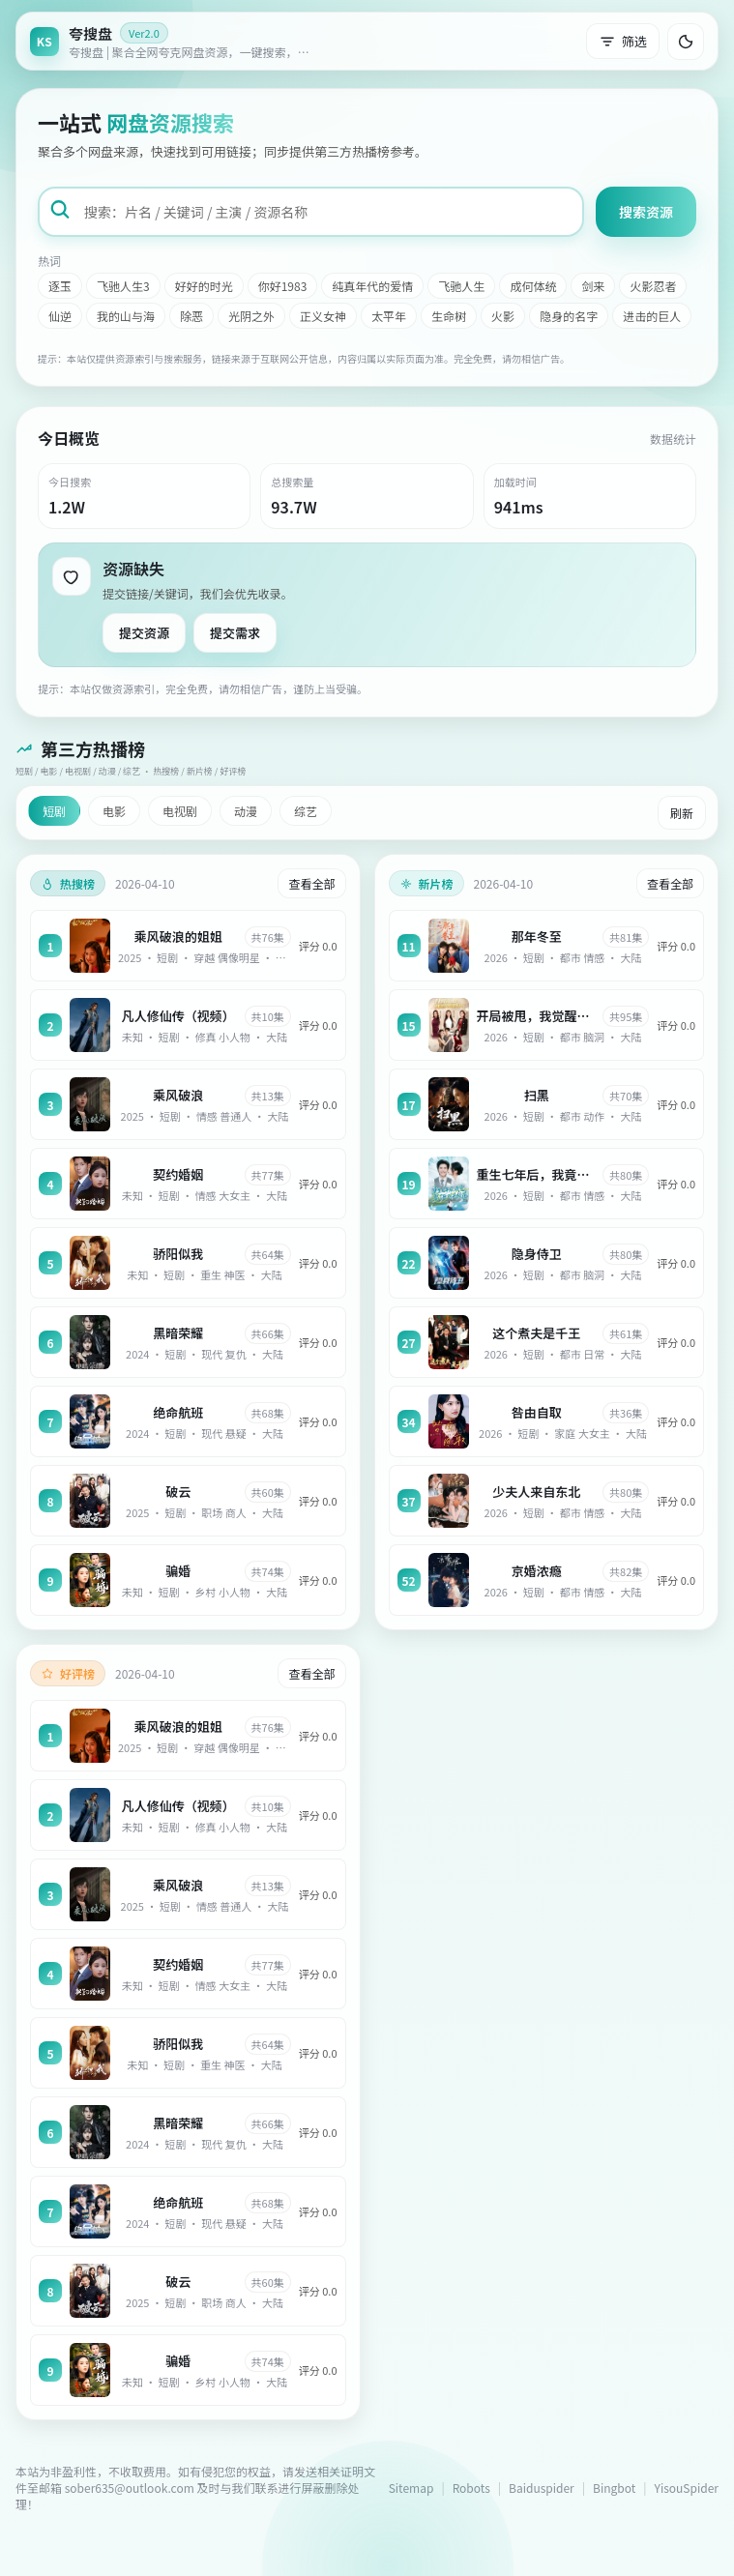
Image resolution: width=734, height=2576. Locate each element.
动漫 (245, 811)
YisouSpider (687, 2487)
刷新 (681, 813)
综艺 (305, 811)
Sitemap (411, 2487)
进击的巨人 (652, 315)
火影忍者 (653, 286)
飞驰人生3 (123, 286)
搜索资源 (646, 211)
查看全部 (311, 883)
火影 (502, 315)
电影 (114, 811)
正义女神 (323, 315)
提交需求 (235, 633)
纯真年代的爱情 (372, 286)
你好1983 (283, 286)
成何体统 (533, 286)
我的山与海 (126, 315)
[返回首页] (175, 41)
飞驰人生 (461, 286)
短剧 (54, 811)
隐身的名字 (569, 315)
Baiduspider (541, 2487)
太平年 (388, 315)
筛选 (623, 41)
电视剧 (179, 811)
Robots (471, 2487)
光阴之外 (251, 315)
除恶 (191, 315)
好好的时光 (204, 286)
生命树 (448, 315)
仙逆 (60, 315)
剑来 (592, 286)
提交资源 (144, 633)
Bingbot (614, 2487)
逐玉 (60, 286)
